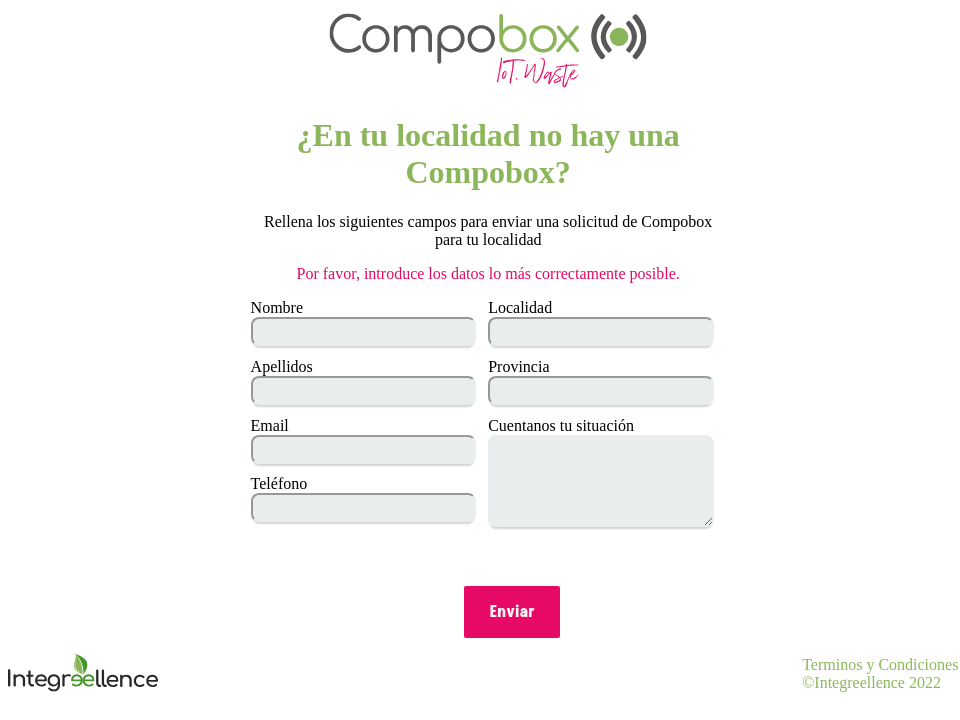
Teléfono (279, 483)
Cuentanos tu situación (561, 425)
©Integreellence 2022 (871, 682)
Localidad (520, 307)
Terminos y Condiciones (880, 664)
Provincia (518, 366)
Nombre (277, 307)
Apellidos (282, 366)
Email (270, 425)
